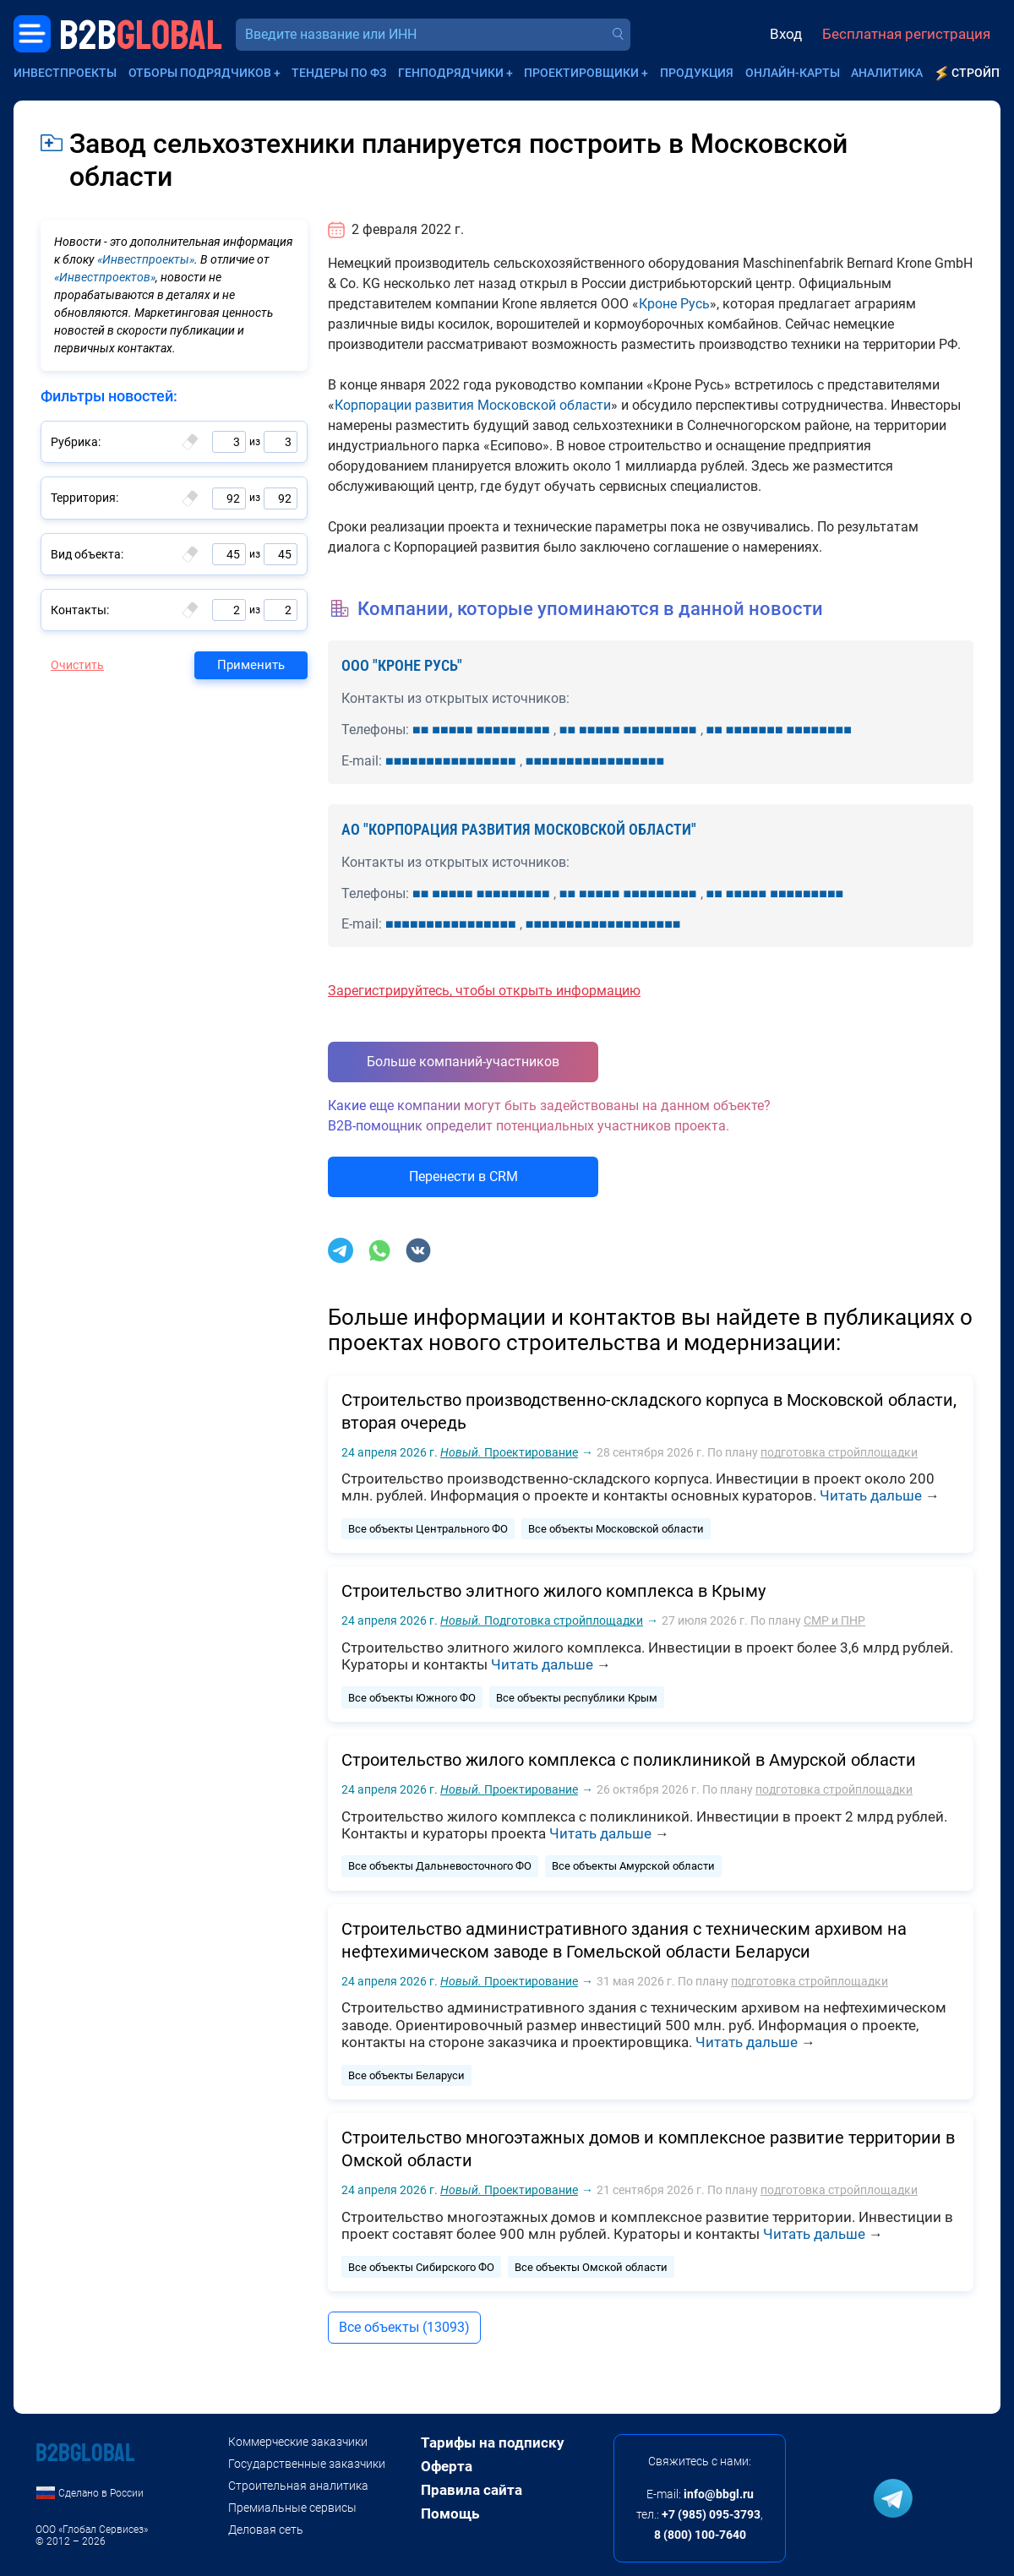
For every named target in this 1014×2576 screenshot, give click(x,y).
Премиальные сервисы (292, 2507)
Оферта (446, 2466)
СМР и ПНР (834, 1620)
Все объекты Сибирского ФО (421, 2267)
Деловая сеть (265, 2529)
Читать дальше (871, 1495)
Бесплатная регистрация (906, 33)
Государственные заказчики (306, 2463)
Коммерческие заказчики (298, 2441)
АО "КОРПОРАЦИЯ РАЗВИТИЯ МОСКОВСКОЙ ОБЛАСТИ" (518, 829)
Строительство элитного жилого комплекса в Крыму (553, 1591)
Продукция (696, 72)
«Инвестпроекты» (145, 259)
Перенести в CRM (463, 1176)
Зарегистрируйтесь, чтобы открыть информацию (484, 991)
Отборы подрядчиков (199, 72)
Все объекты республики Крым (576, 1697)
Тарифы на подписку (492, 2442)
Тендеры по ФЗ (339, 72)
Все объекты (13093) (404, 2327)
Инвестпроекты (65, 72)
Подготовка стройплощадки (541, 1620)
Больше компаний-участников (463, 1062)
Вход (786, 33)
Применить (251, 665)
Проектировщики (581, 72)
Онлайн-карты (792, 72)
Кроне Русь (674, 304)
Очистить (77, 665)
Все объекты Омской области (591, 2267)
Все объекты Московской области (616, 1528)
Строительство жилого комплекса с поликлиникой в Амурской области (628, 1760)
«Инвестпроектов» (104, 277)
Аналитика (887, 72)
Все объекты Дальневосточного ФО (440, 1866)
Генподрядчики (451, 72)
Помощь (450, 2513)
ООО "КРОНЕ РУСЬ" (401, 665)
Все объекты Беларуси (406, 2075)
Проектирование (509, 1452)
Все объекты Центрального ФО (428, 1528)
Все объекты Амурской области (633, 1866)
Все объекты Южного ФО (412, 1697)
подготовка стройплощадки (839, 1452)
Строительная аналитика (298, 2485)
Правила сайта (471, 2489)
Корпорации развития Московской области (473, 405)
